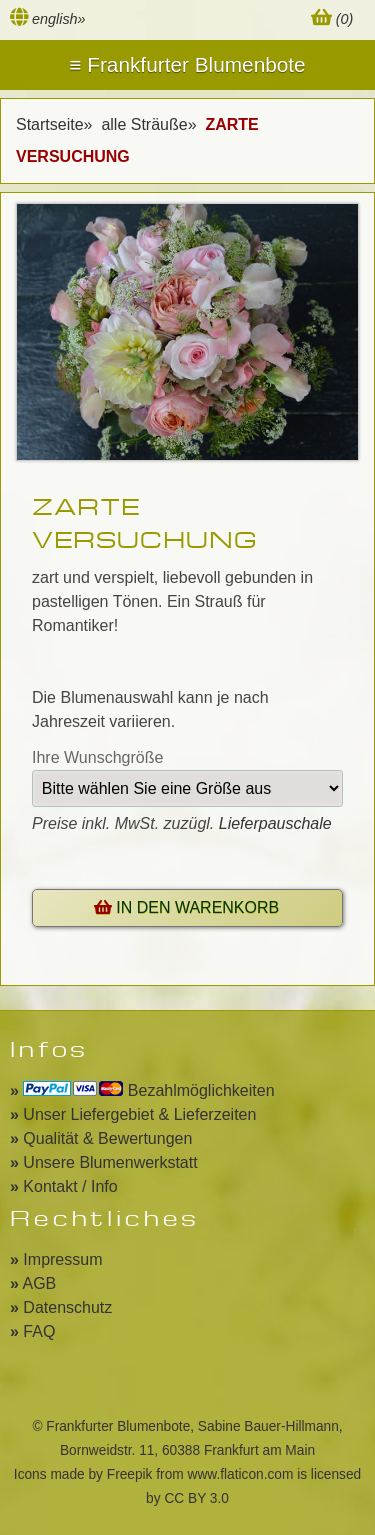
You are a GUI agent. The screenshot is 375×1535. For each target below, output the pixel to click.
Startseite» (56, 124)
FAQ (32, 1331)
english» (59, 19)
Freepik (130, 1474)
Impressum (56, 1259)
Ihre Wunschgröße (97, 757)
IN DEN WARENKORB (186, 907)
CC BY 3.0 (196, 1498)
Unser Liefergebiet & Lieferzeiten (133, 1114)
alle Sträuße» (151, 124)
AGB (33, 1283)
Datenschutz (61, 1307)
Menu (187, 65)
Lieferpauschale (275, 823)
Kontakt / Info (64, 1186)
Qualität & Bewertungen (101, 1138)
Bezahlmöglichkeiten (142, 1090)
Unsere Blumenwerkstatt (104, 1162)
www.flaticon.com (241, 1474)
